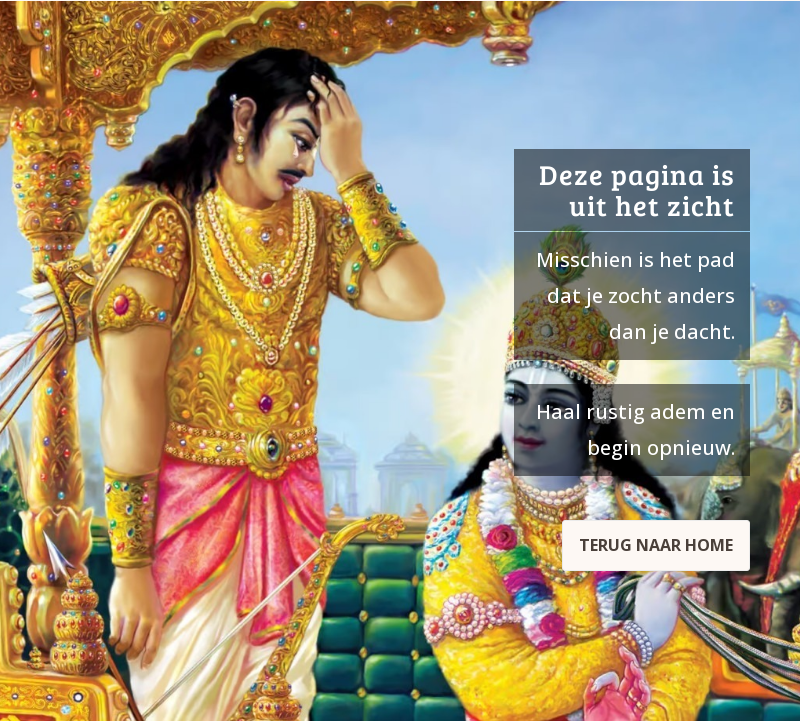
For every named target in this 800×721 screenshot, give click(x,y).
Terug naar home (656, 545)
